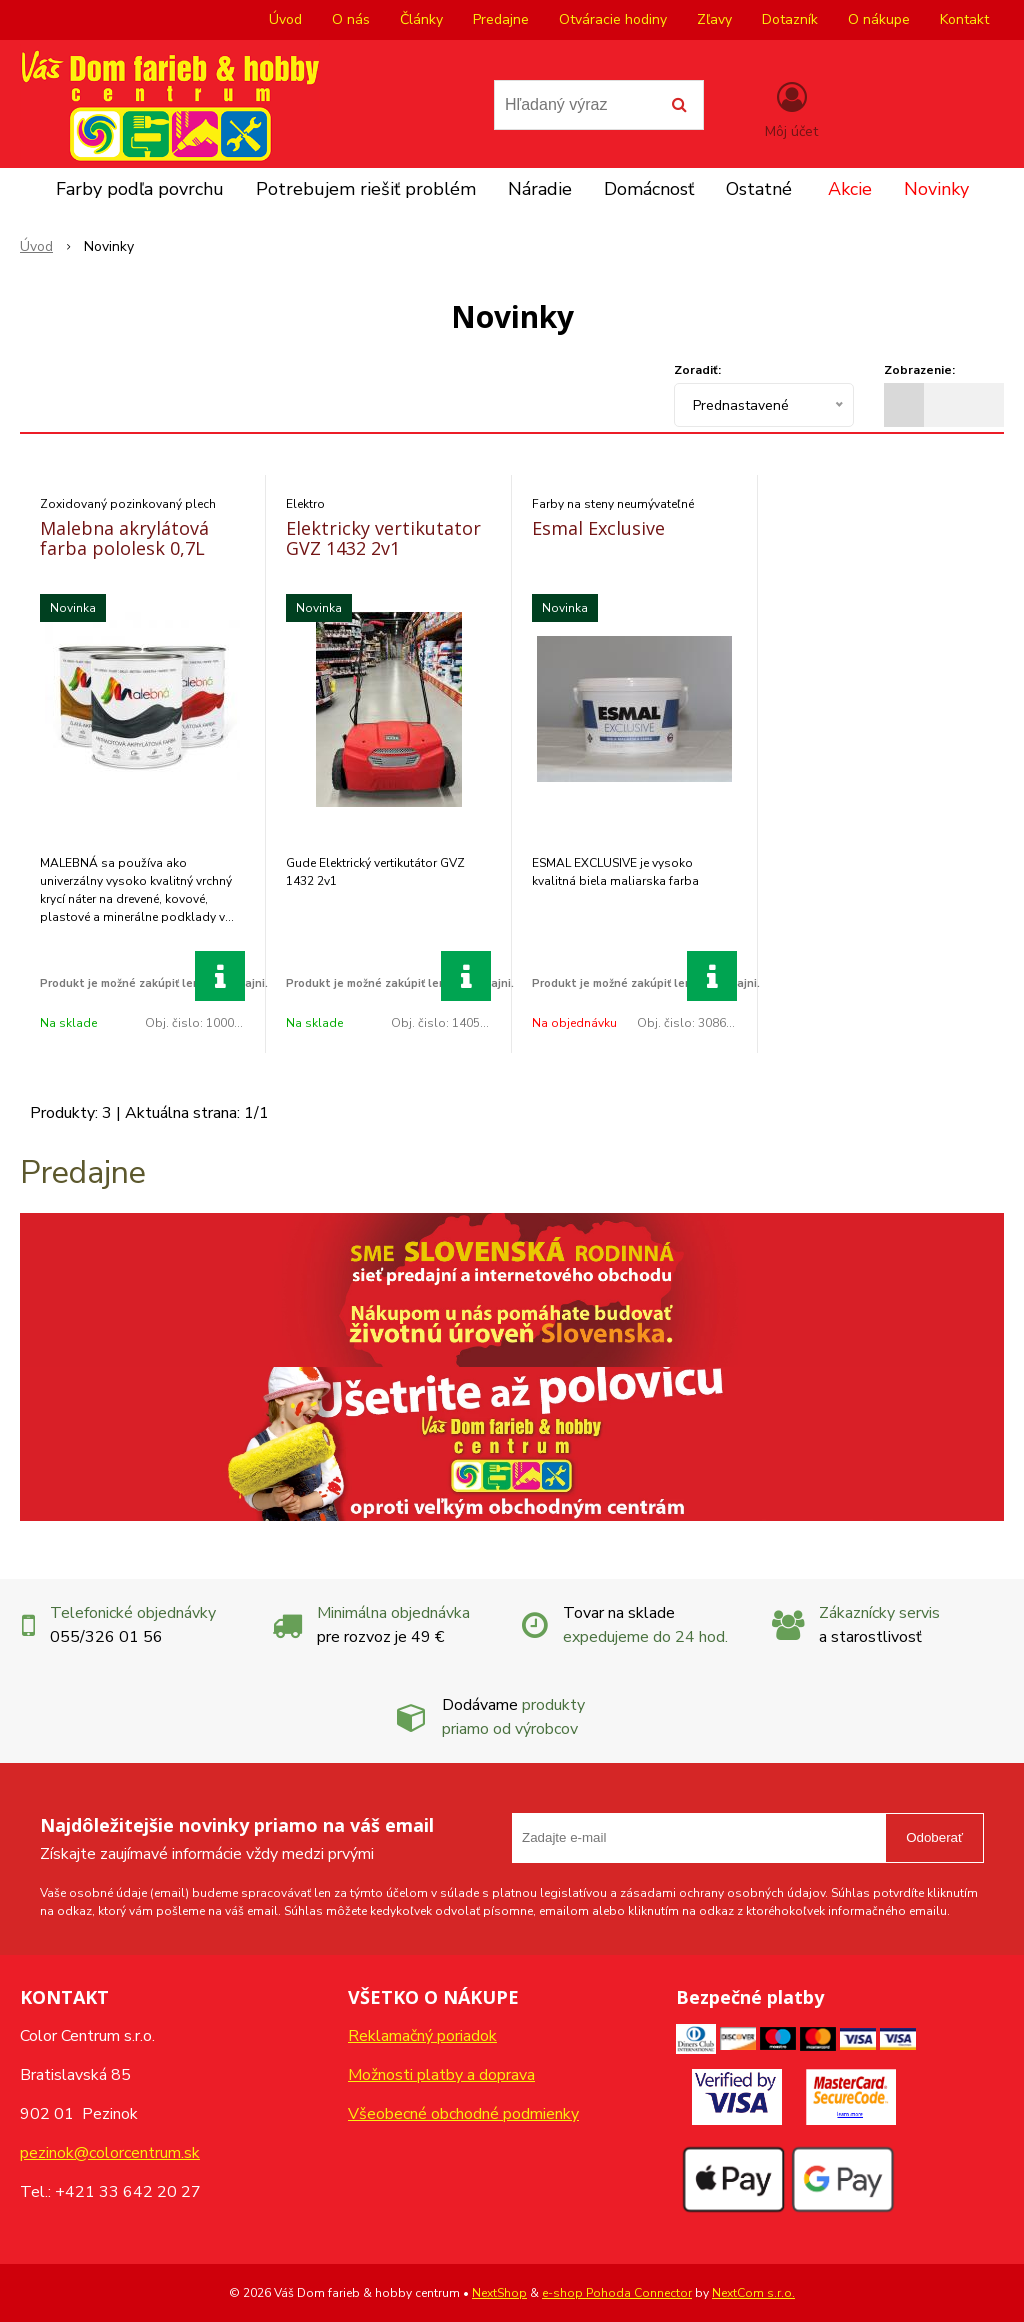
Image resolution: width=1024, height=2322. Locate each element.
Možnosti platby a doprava (441, 2075)
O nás (351, 19)
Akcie (850, 189)
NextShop (499, 2293)
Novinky (936, 189)
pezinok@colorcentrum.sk (110, 2153)
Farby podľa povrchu (140, 189)
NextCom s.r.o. (753, 2293)
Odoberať (934, 1837)
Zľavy (714, 19)
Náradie (540, 189)
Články (421, 19)
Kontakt (964, 19)
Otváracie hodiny (613, 19)
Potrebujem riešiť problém (366, 189)
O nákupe (879, 19)
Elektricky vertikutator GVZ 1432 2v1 (383, 538)
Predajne (501, 19)
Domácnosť (649, 189)
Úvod (285, 19)
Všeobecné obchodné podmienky (463, 2114)
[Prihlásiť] (791, 109)
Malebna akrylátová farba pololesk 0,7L (124, 538)
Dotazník (790, 19)
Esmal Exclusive (598, 528)
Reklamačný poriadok (422, 2036)
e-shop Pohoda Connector (617, 2293)
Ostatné (759, 189)
